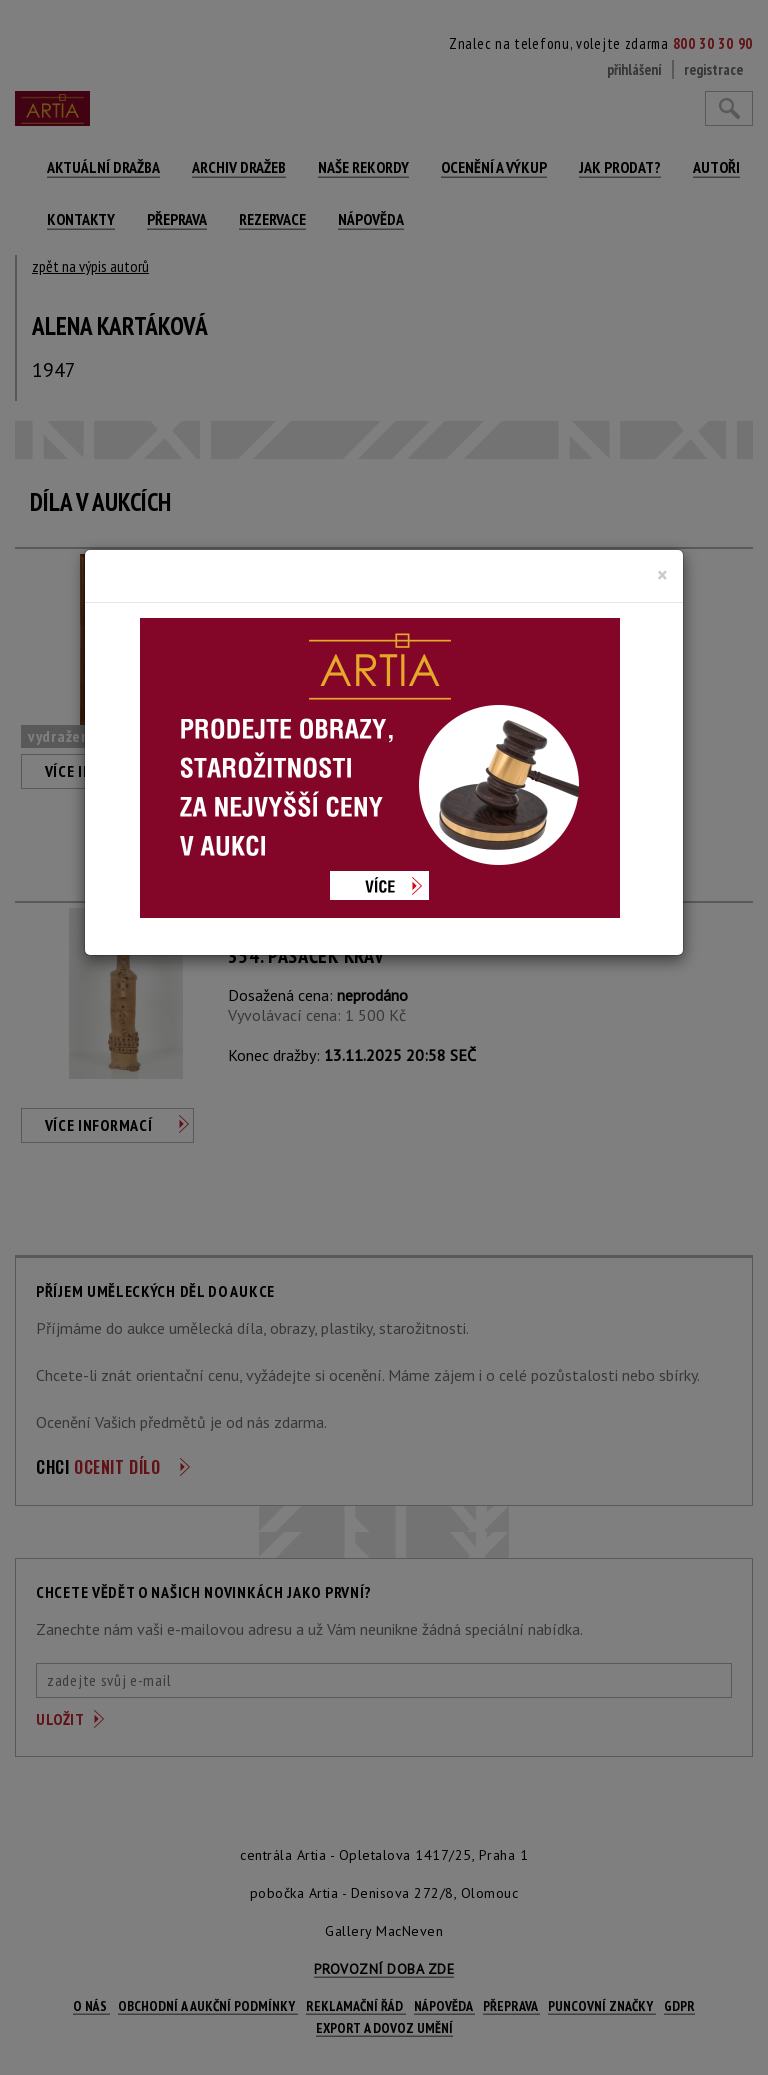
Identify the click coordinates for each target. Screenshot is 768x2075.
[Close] (662, 575)
